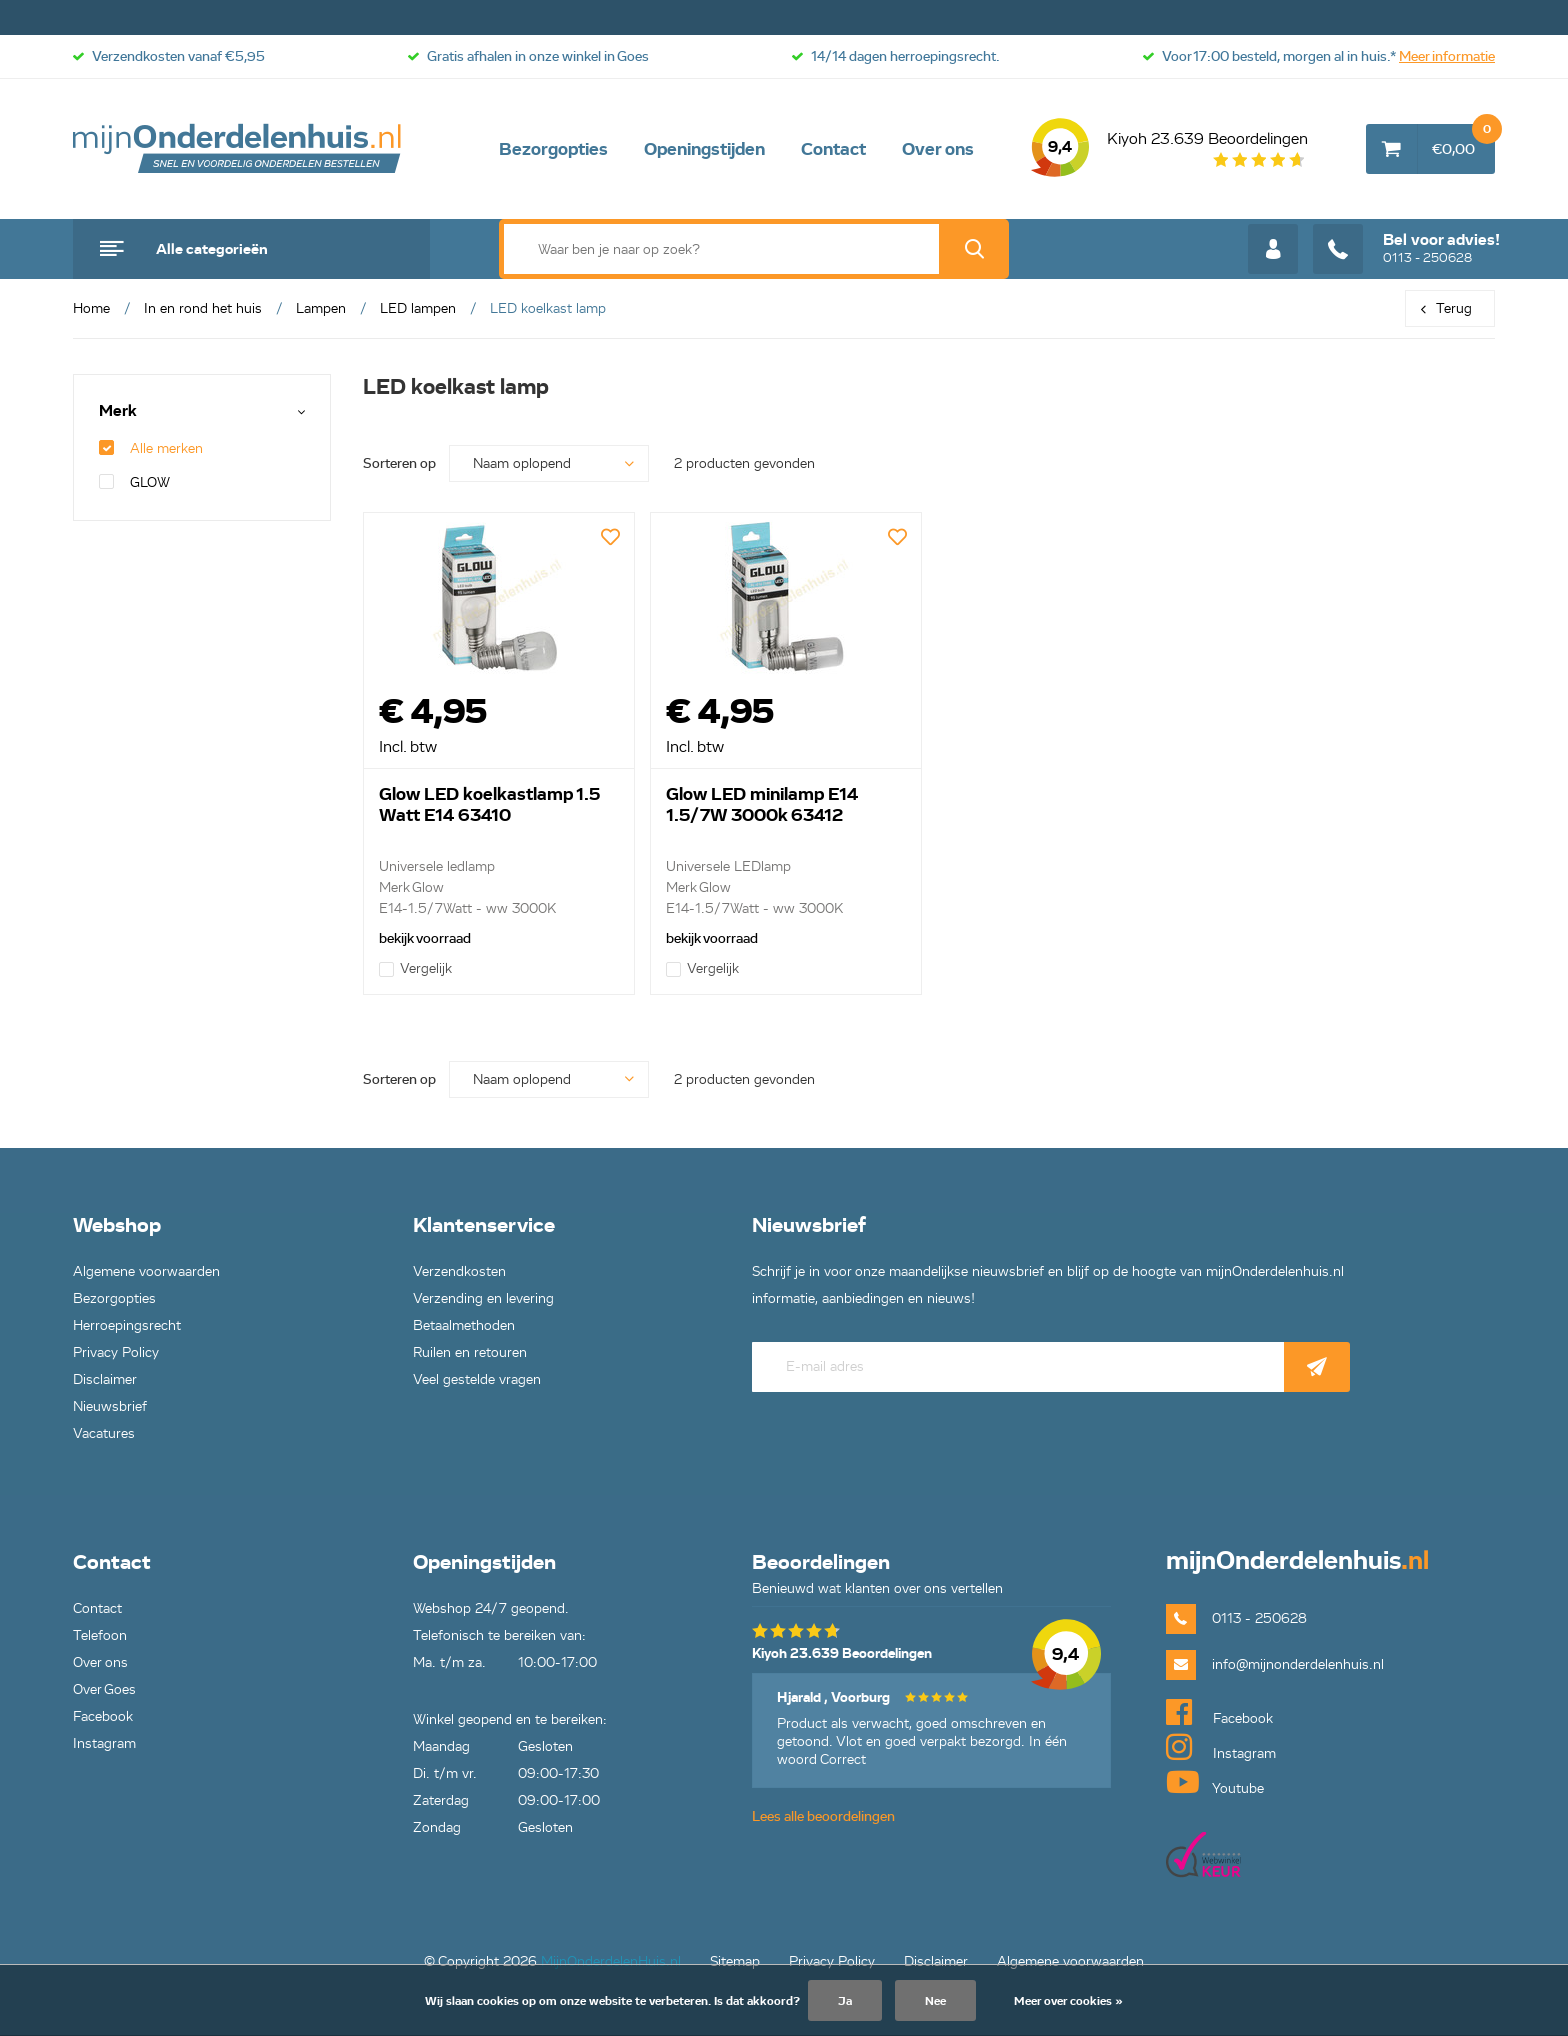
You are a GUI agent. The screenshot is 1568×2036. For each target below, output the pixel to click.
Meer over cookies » (1068, 2000)
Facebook (103, 1716)
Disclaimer (105, 1379)
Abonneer (1317, 1367)
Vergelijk (415, 968)
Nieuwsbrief (110, 1406)
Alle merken (151, 448)
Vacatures (104, 1433)
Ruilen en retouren (470, 1352)
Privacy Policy (116, 1352)
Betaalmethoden (464, 1325)
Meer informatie (1447, 56)
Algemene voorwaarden (146, 1271)
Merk (118, 411)
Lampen (321, 308)
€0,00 (1463, 141)
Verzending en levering (483, 1298)
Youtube (1215, 1782)
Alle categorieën (212, 249)
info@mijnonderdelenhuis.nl (1298, 1664)
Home (91, 308)
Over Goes (104, 1689)
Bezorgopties (553, 149)
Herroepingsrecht (127, 1325)
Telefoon (100, 1635)
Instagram (104, 1743)
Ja (845, 2000)
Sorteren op (399, 463)
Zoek (974, 249)
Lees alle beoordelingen (823, 1816)
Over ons (938, 149)
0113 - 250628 (1406, 249)
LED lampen (418, 308)
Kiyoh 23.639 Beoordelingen (1169, 149)
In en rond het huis (203, 308)
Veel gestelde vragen (477, 1379)
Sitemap (735, 1961)
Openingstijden (704, 149)
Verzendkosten (459, 1271)
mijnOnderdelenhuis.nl (238, 149)
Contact (833, 149)
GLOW (134, 482)
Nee (935, 2000)
